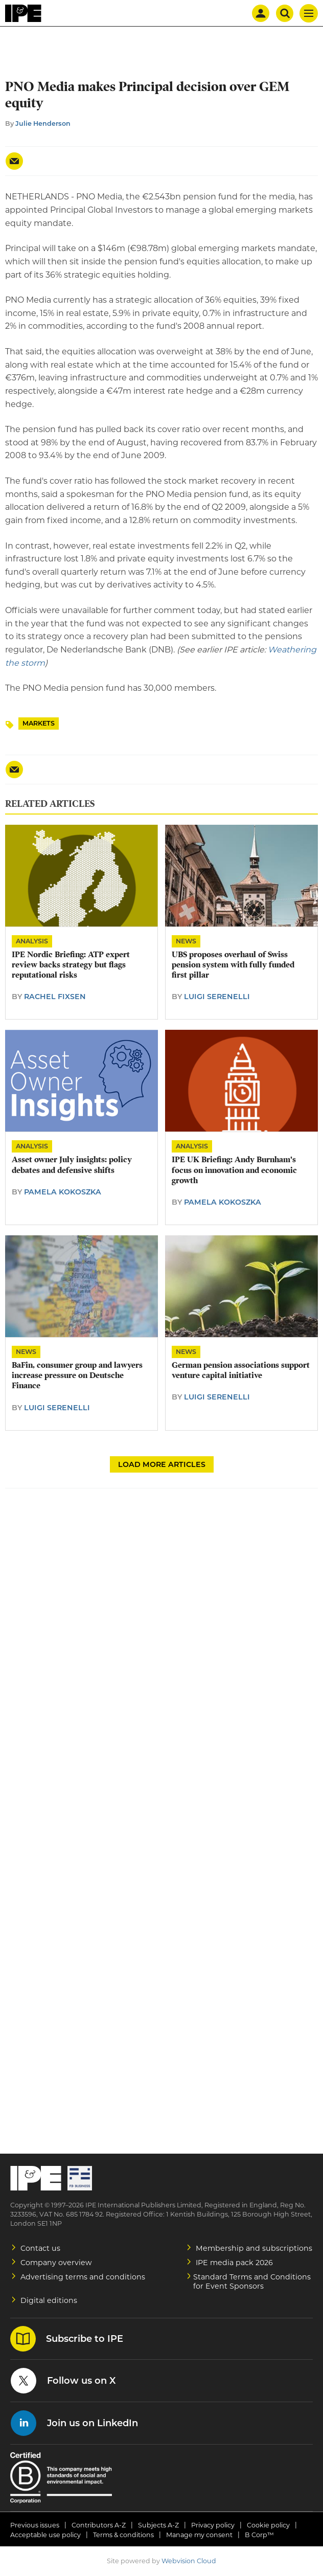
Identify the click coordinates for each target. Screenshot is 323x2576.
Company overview (56, 2262)
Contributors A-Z (99, 2525)
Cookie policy (268, 2525)
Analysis (32, 941)
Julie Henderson (43, 123)
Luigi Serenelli (217, 996)
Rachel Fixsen (55, 996)
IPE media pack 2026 (234, 2262)
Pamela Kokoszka (62, 1191)
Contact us (40, 2248)
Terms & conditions (123, 2535)
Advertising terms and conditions (82, 2276)
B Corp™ (259, 2535)
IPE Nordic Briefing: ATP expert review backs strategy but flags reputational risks (71, 965)
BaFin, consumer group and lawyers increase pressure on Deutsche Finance (77, 1375)
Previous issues (34, 2525)
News (186, 941)
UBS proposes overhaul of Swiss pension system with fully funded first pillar (233, 965)
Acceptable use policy (45, 2535)
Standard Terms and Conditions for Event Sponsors (252, 2281)
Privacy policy (213, 2525)
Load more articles (161, 1464)
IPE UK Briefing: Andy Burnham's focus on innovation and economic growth (234, 1170)
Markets (38, 723)
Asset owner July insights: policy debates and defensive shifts (72, 1165)
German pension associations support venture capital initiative (241, 1370)
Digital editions (48, 2300)
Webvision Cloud (188, 2561)
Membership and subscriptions (254, 2248)
